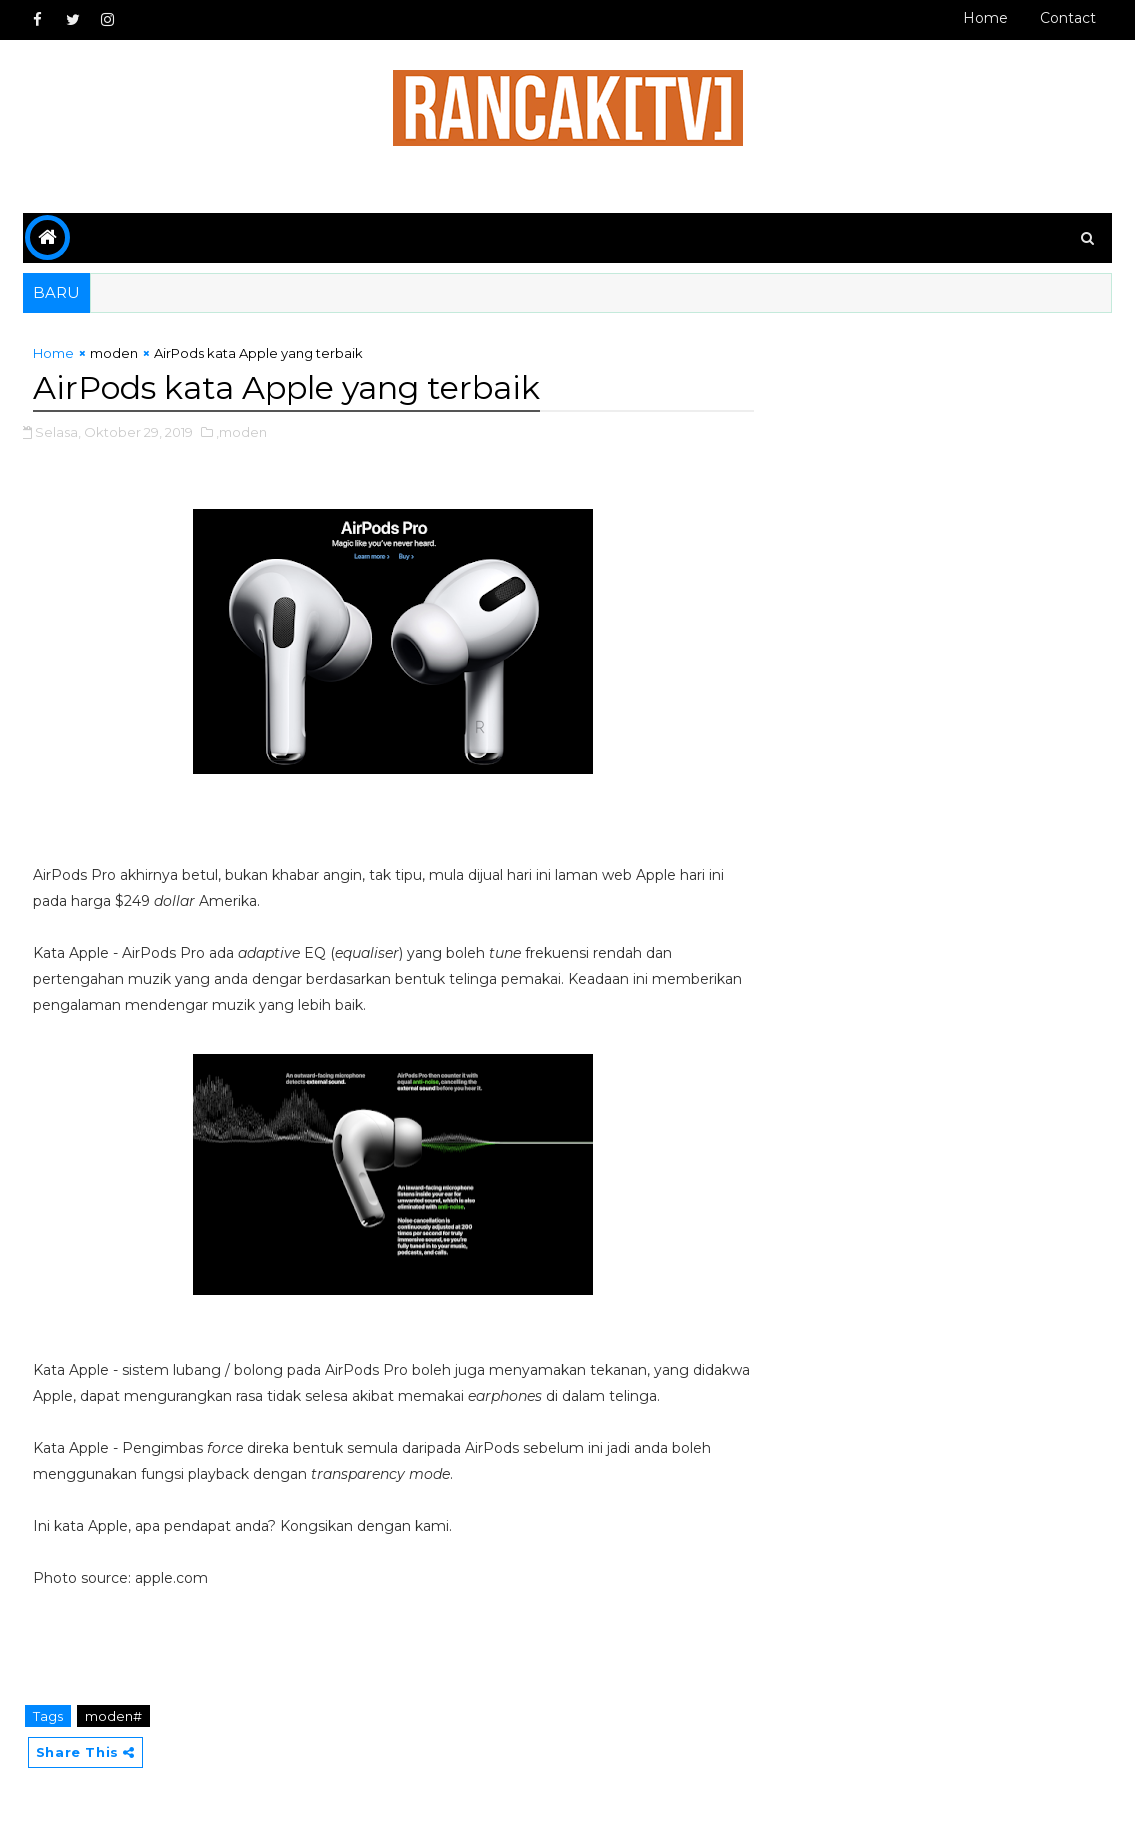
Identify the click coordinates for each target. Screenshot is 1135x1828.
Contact (1068, 18)
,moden (241, 432)
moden (114, 353)
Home (985, 18)
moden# (113, 1716)
